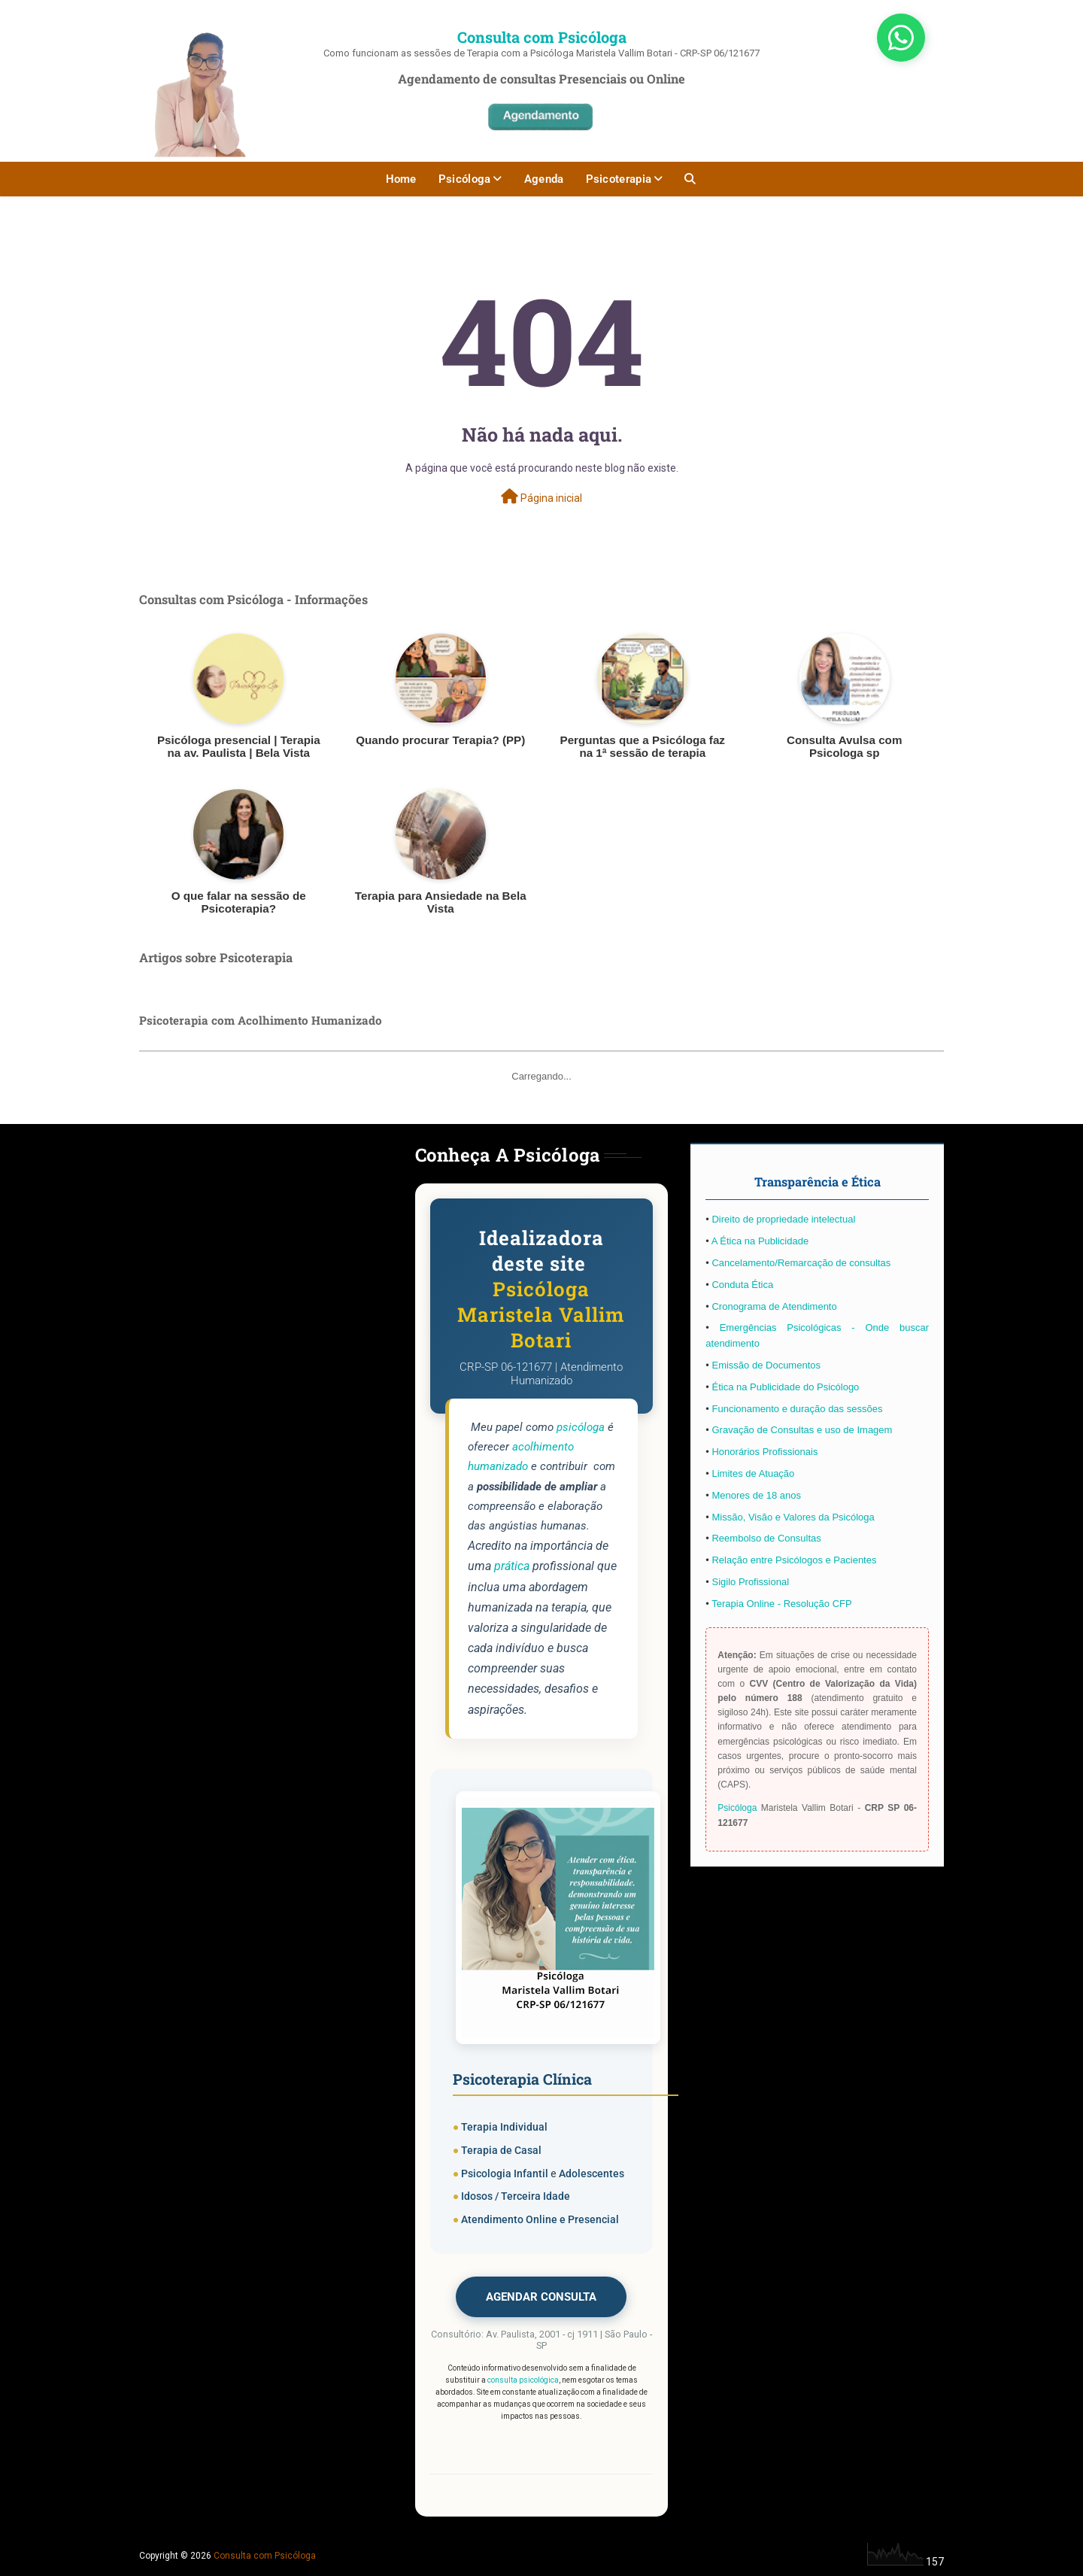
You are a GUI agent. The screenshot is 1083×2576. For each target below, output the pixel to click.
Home (401, 179)
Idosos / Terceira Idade (515, 2196)
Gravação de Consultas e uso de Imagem (801, 1429)
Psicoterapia (619, 179)
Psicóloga (464, 179)
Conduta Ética (742, 1284)
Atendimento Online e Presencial (540, 2219)
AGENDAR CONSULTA (541, 2297)
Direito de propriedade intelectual (783, 1219)
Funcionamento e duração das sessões (796, 1408)
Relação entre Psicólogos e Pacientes (793, 1560)
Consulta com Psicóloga (541, 37)
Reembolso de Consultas (766, 1538)
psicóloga (581, 1427)
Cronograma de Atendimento (773, 1306)
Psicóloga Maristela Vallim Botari (541, 1314)
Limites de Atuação (752, 1473)
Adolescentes (591, 2173)
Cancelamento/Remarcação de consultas (800, 1262)
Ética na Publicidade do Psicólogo (785, 1387)
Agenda (544, 179)
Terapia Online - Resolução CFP (781, 1603)
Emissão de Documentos (766, 1365)
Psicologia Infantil (504, 2173)
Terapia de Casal (501, 2150)
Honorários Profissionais (764, 1451)
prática (511, 1566)
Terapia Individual (504, 2127)
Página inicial (541, 496)
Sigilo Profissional (750, 1581)
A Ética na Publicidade (759, 1241)
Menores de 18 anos (756, 1495)
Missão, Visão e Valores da (771, 1517)
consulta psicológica (523, 2380)
